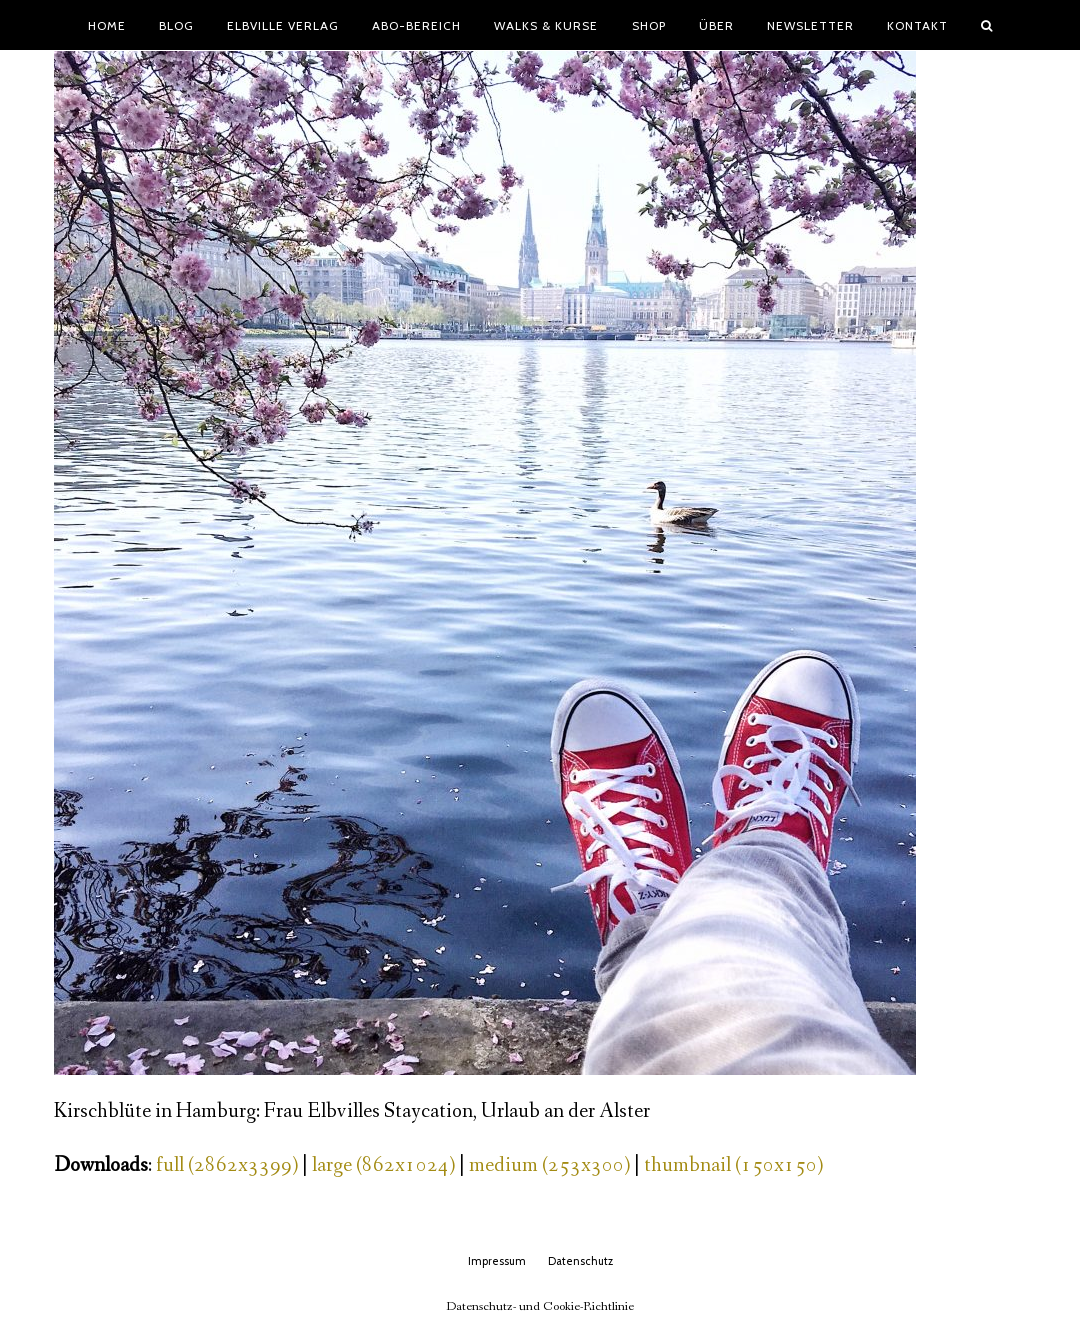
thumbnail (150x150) (733, 1165)
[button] (987, 25)
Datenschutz (580, 1261)
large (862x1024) (383, 1165)
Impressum (497, 1261)
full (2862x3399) (227, 1165)
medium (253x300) (549, 1165)
